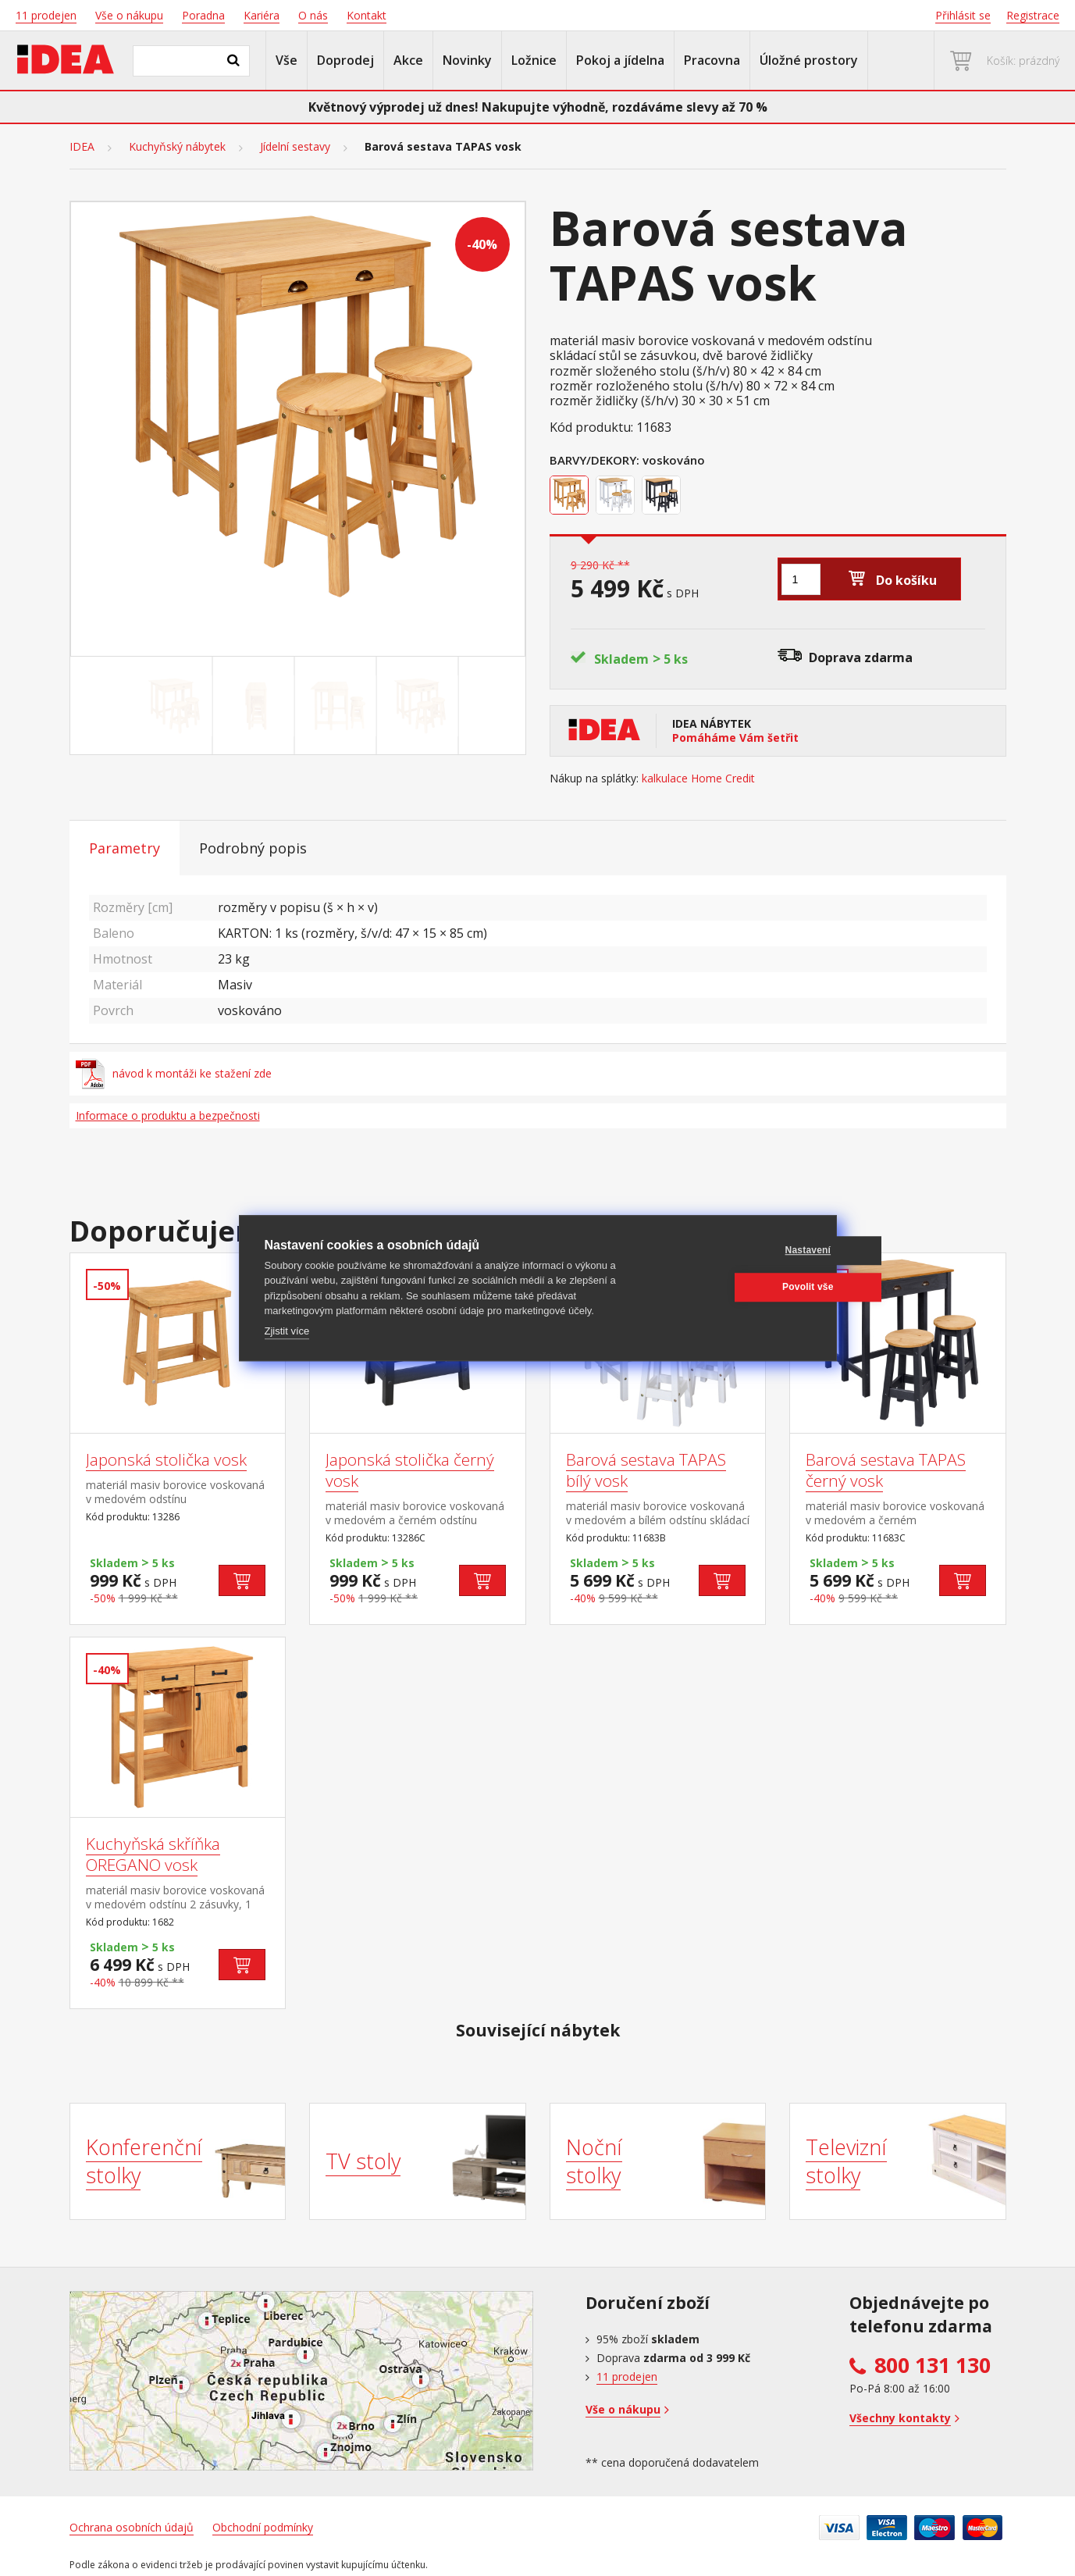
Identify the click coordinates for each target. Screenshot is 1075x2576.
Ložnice (534, 60)
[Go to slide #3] (338, 705)
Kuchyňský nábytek (177, 147)
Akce (408, 60)
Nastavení (736, 1250)
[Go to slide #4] (420, 705)
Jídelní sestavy (295, 147)
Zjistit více (287, 1331)
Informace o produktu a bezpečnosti (168, 1115)
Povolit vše (736, 1286)
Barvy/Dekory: (594, 460)
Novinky (467, 60)
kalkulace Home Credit (698, 778)
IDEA (81, 147)
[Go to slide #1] (174, 705)
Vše (286, 60)
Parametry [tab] (124, 848)
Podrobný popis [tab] (253, 848)
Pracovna (712, 60)
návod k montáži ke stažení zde (174, 1073)
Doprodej (345, 60)
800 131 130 (932, 2365)
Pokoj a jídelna (620, 60)
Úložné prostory (809, 60)
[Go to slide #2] (256, 705)
